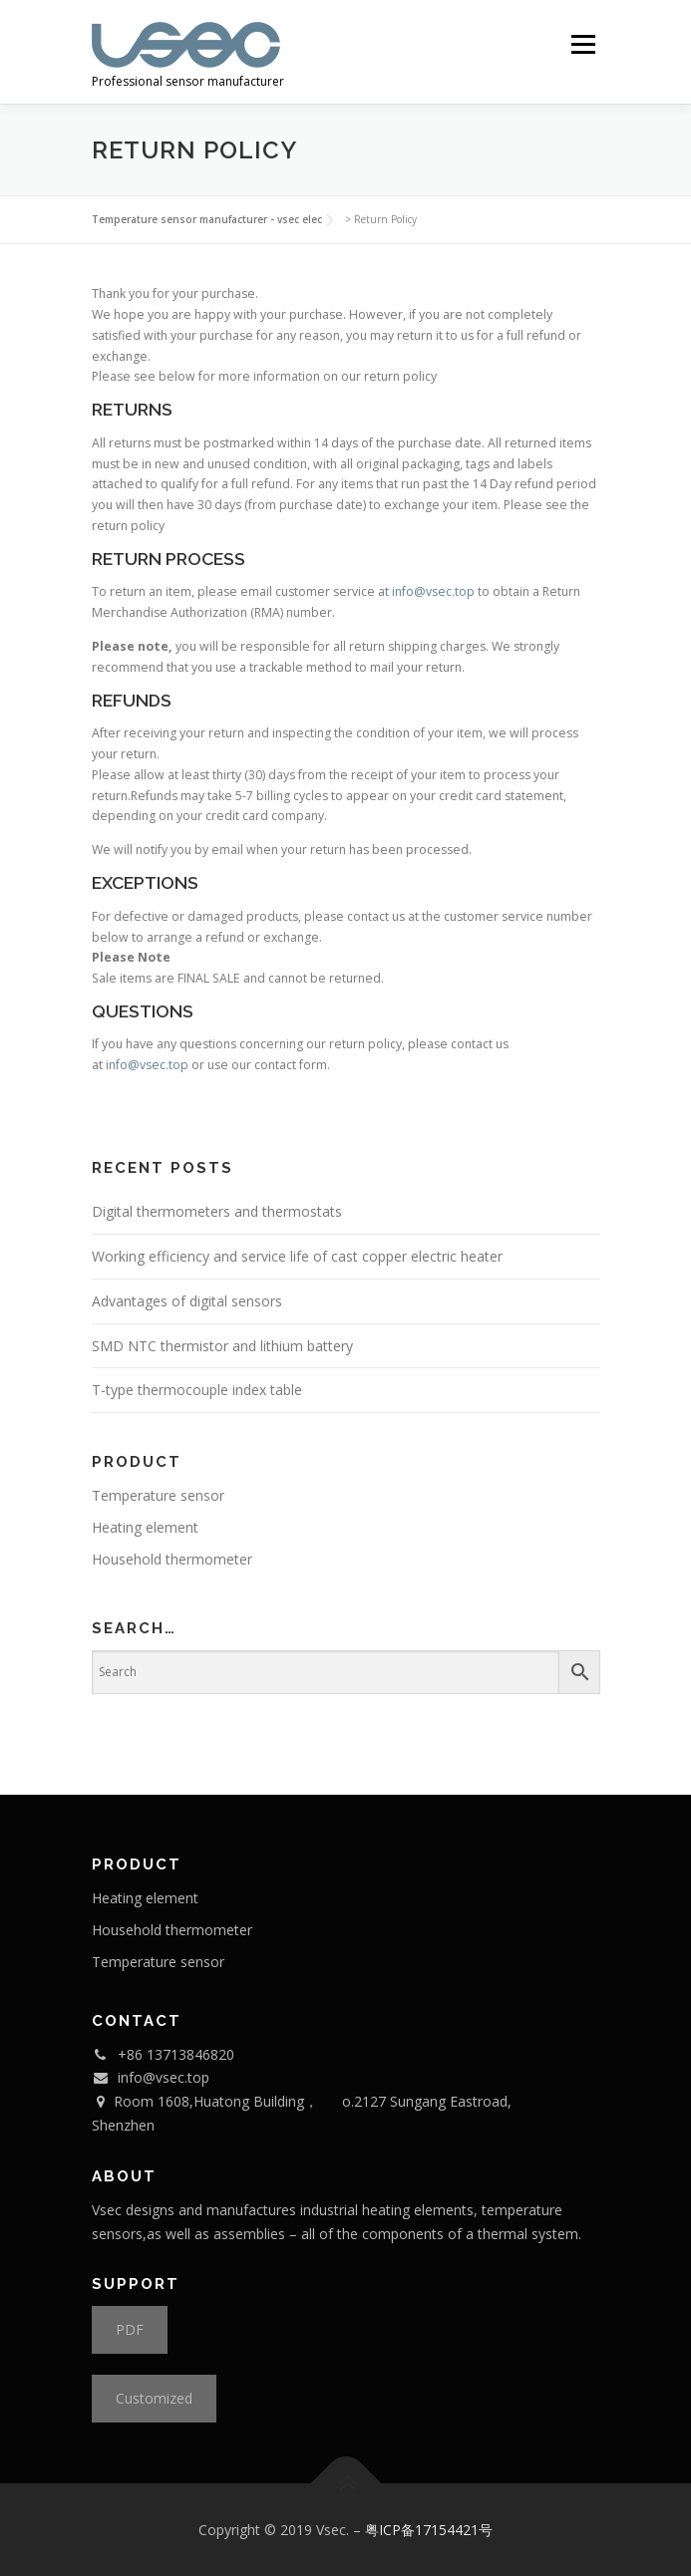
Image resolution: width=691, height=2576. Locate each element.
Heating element (145, 1527)
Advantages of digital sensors (187, 1300)
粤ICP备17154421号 (429, 2529)
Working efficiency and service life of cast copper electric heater (297, 1256)
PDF (130, 2329)
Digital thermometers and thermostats (217, 1211)
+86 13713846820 (176, 2054)
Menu (581, 44)
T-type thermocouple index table (197, 1389)
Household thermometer (172, 1559)
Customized (154, 2398)
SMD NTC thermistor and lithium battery (222, 1345)
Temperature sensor (158, 1495)
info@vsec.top (433, 591)
